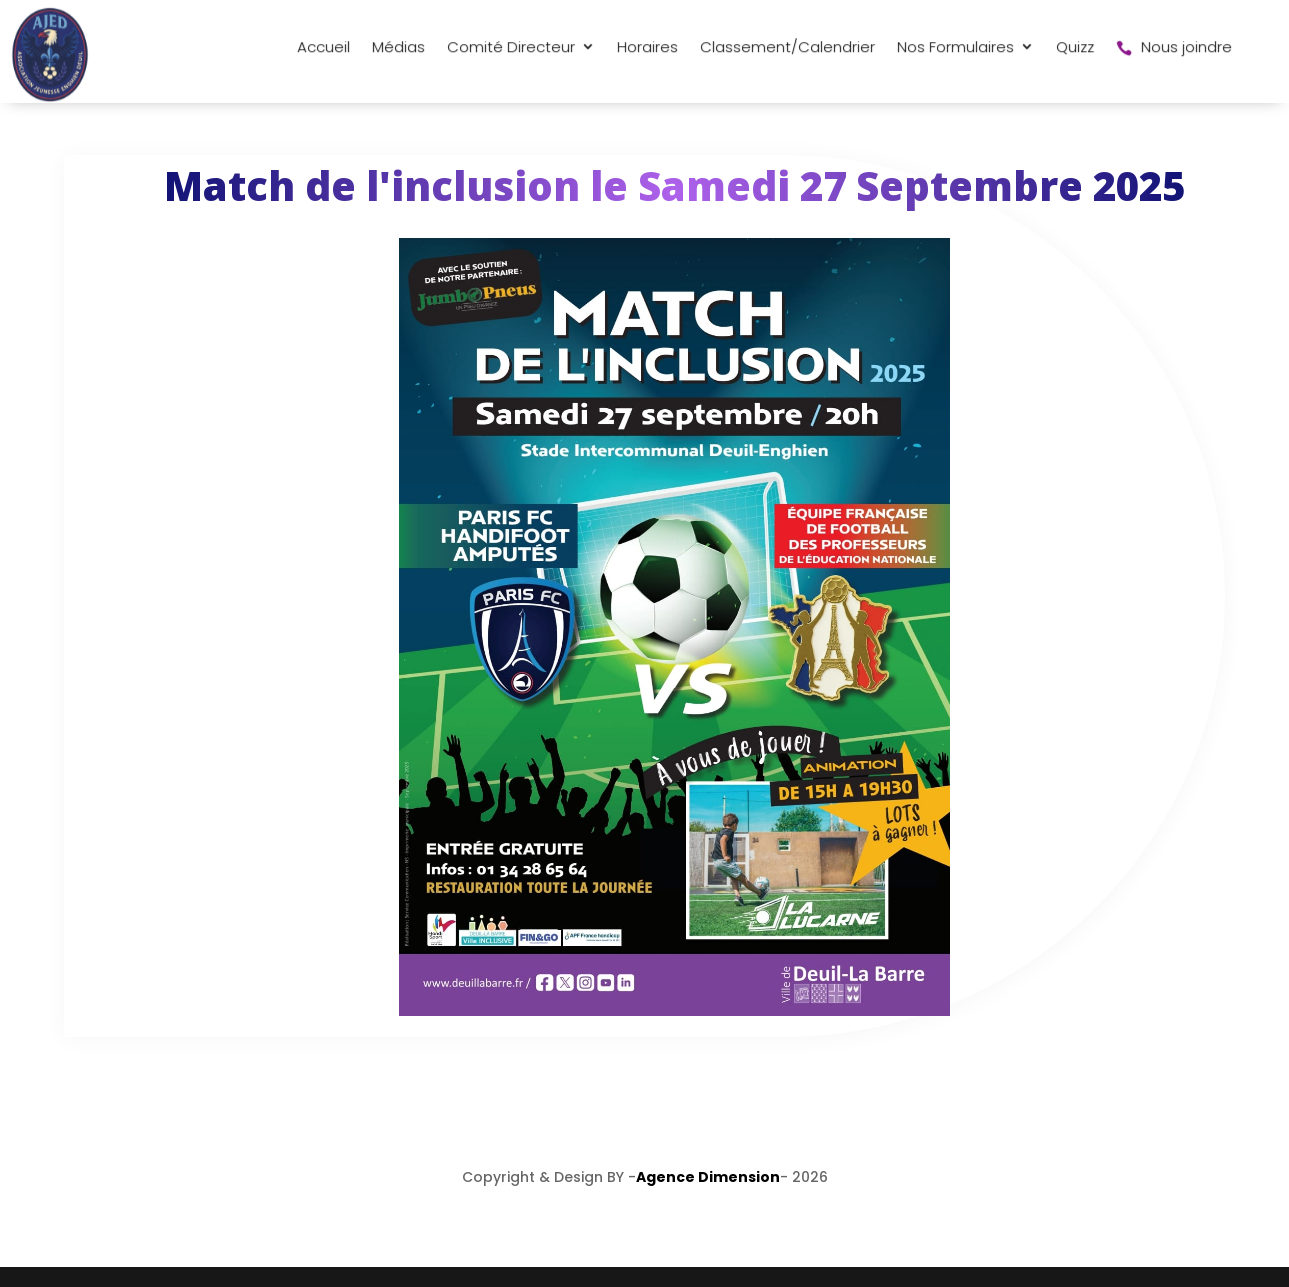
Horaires (492, 62)
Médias (243, 62)
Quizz (920, 62)
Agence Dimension (708, 1177)
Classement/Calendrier (632, 62)
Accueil (168, 62)
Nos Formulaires (800, 62)
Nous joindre (1019, 62)
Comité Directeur (356, 62)
